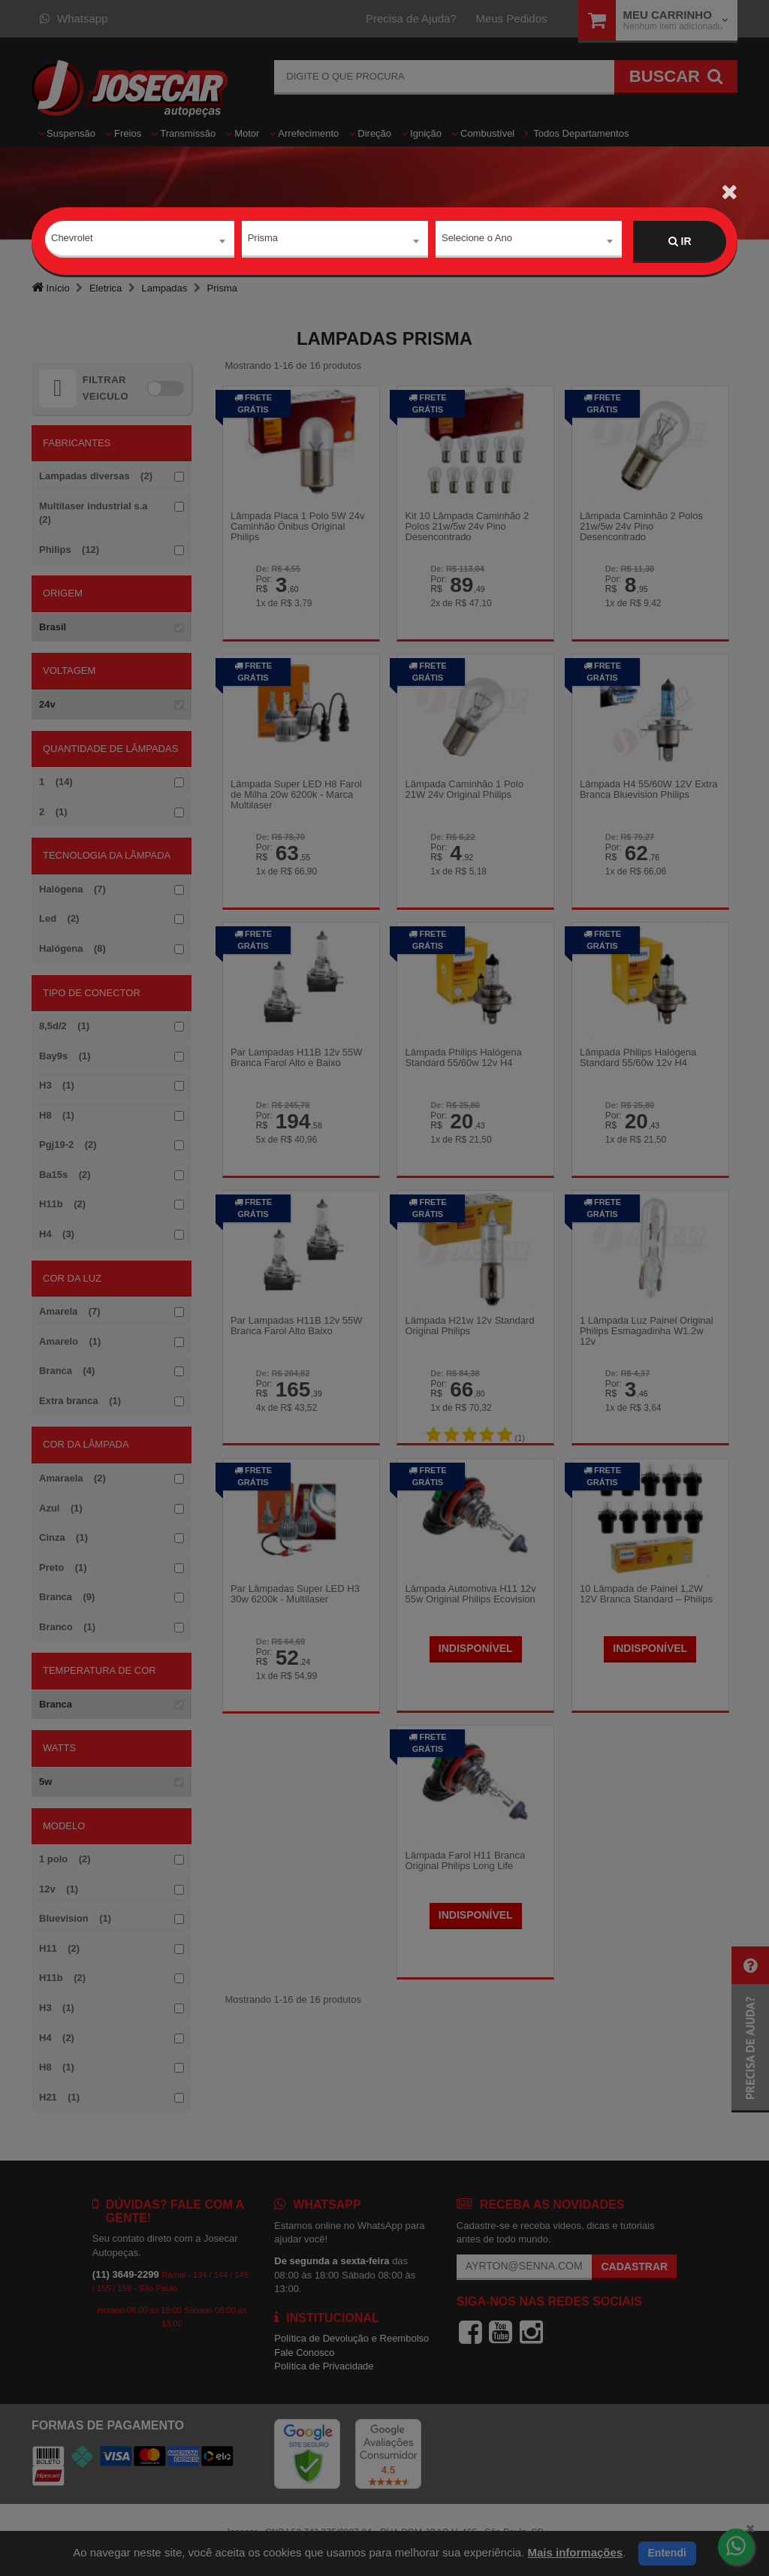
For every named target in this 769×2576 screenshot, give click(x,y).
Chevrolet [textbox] (72, 240)
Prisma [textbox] (263, 240)
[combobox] (139, 242)
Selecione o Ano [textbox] (477, 240)
